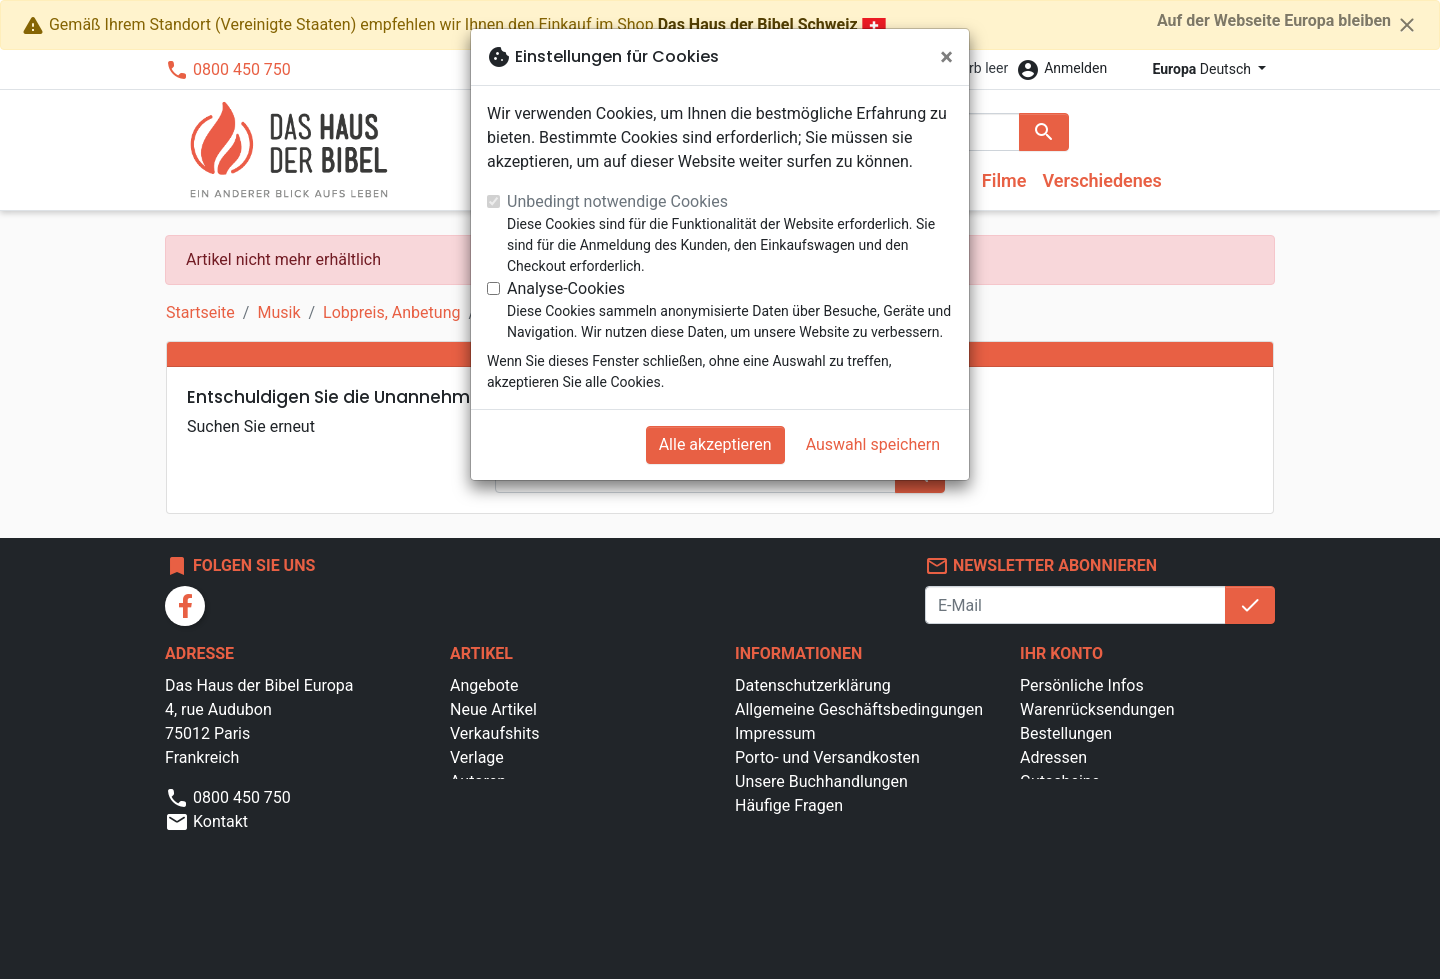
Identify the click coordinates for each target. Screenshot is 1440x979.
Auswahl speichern (873, 444)
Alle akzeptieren (715, 444)
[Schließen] (946, 57)
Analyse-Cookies (566, 288)
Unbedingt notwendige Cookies (617, 201)
